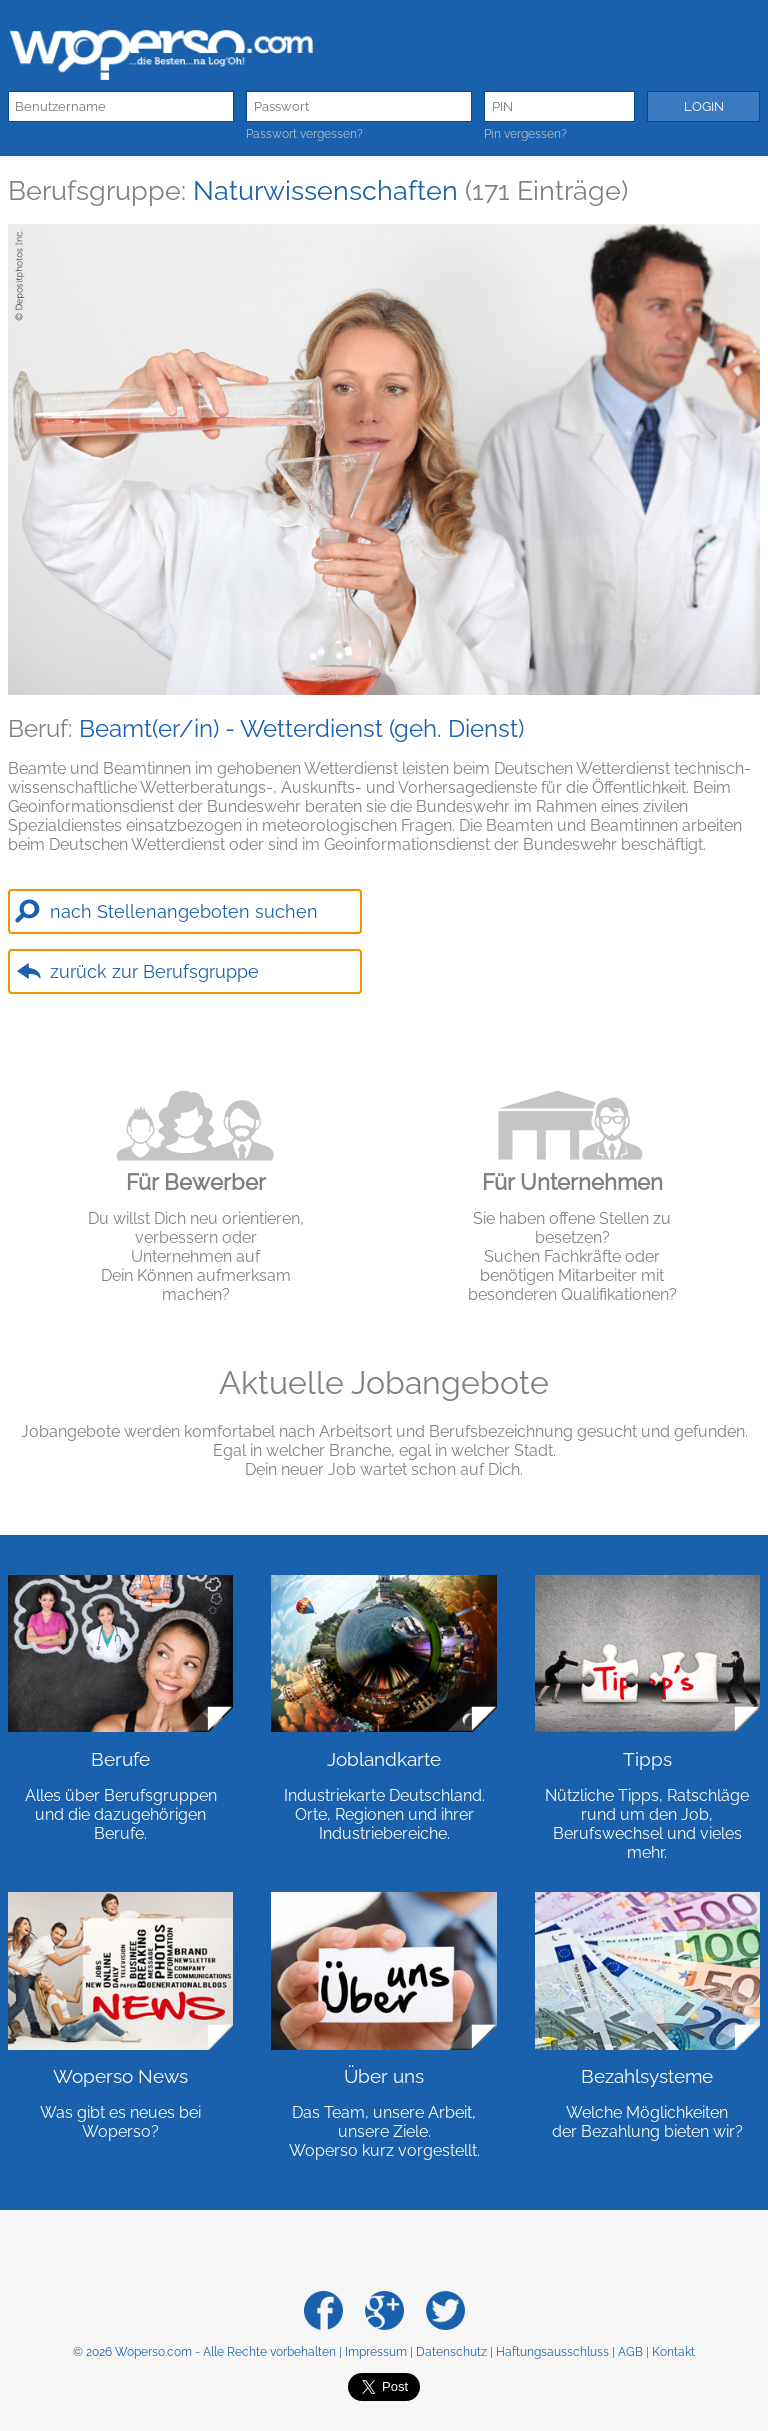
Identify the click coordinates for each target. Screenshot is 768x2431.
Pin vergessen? (525, 134)
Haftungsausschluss (552, 2352)
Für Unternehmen (572, 1182)
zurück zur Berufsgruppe (154, 971)
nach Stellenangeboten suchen (184, 911)
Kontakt (673, 2352)
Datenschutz (451, 2352)
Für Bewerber (196, 1182)
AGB (630, 2352)
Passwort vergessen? (304, 134)
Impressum (376, 2352)
